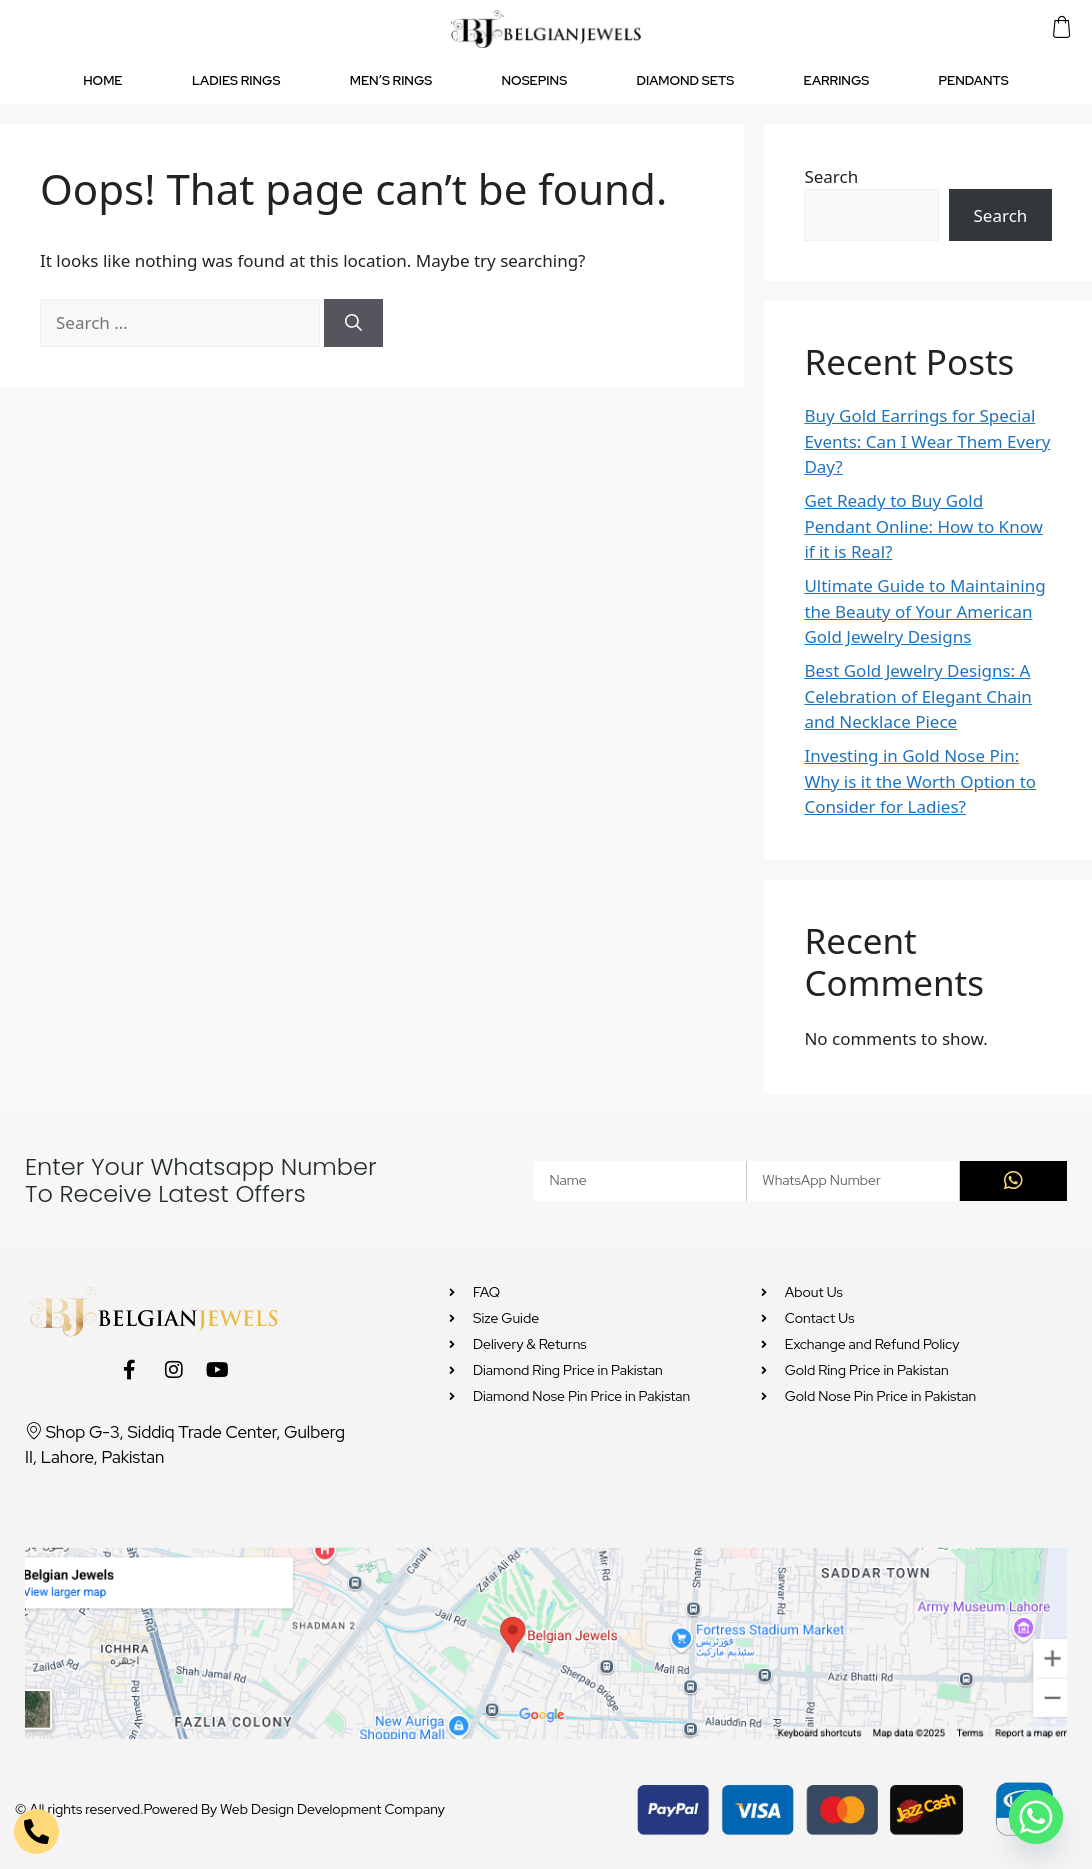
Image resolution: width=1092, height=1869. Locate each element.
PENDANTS (974, 80)
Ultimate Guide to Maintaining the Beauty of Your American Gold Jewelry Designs (924, 611)
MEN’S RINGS (391, 80)
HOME (102, 80)
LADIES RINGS (236, 80)
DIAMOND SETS (685, 80)
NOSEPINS (535, 80)
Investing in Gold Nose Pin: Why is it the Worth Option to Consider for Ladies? (920, 781)
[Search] (353, 323)
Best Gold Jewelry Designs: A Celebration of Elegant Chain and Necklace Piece (917, 696)
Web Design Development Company (332, 1809)
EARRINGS (837, 80)
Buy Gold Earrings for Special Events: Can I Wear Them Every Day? (927, 441)
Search (831, 176)
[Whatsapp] (1036, 1817)
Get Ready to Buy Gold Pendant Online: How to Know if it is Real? (923, 526)
